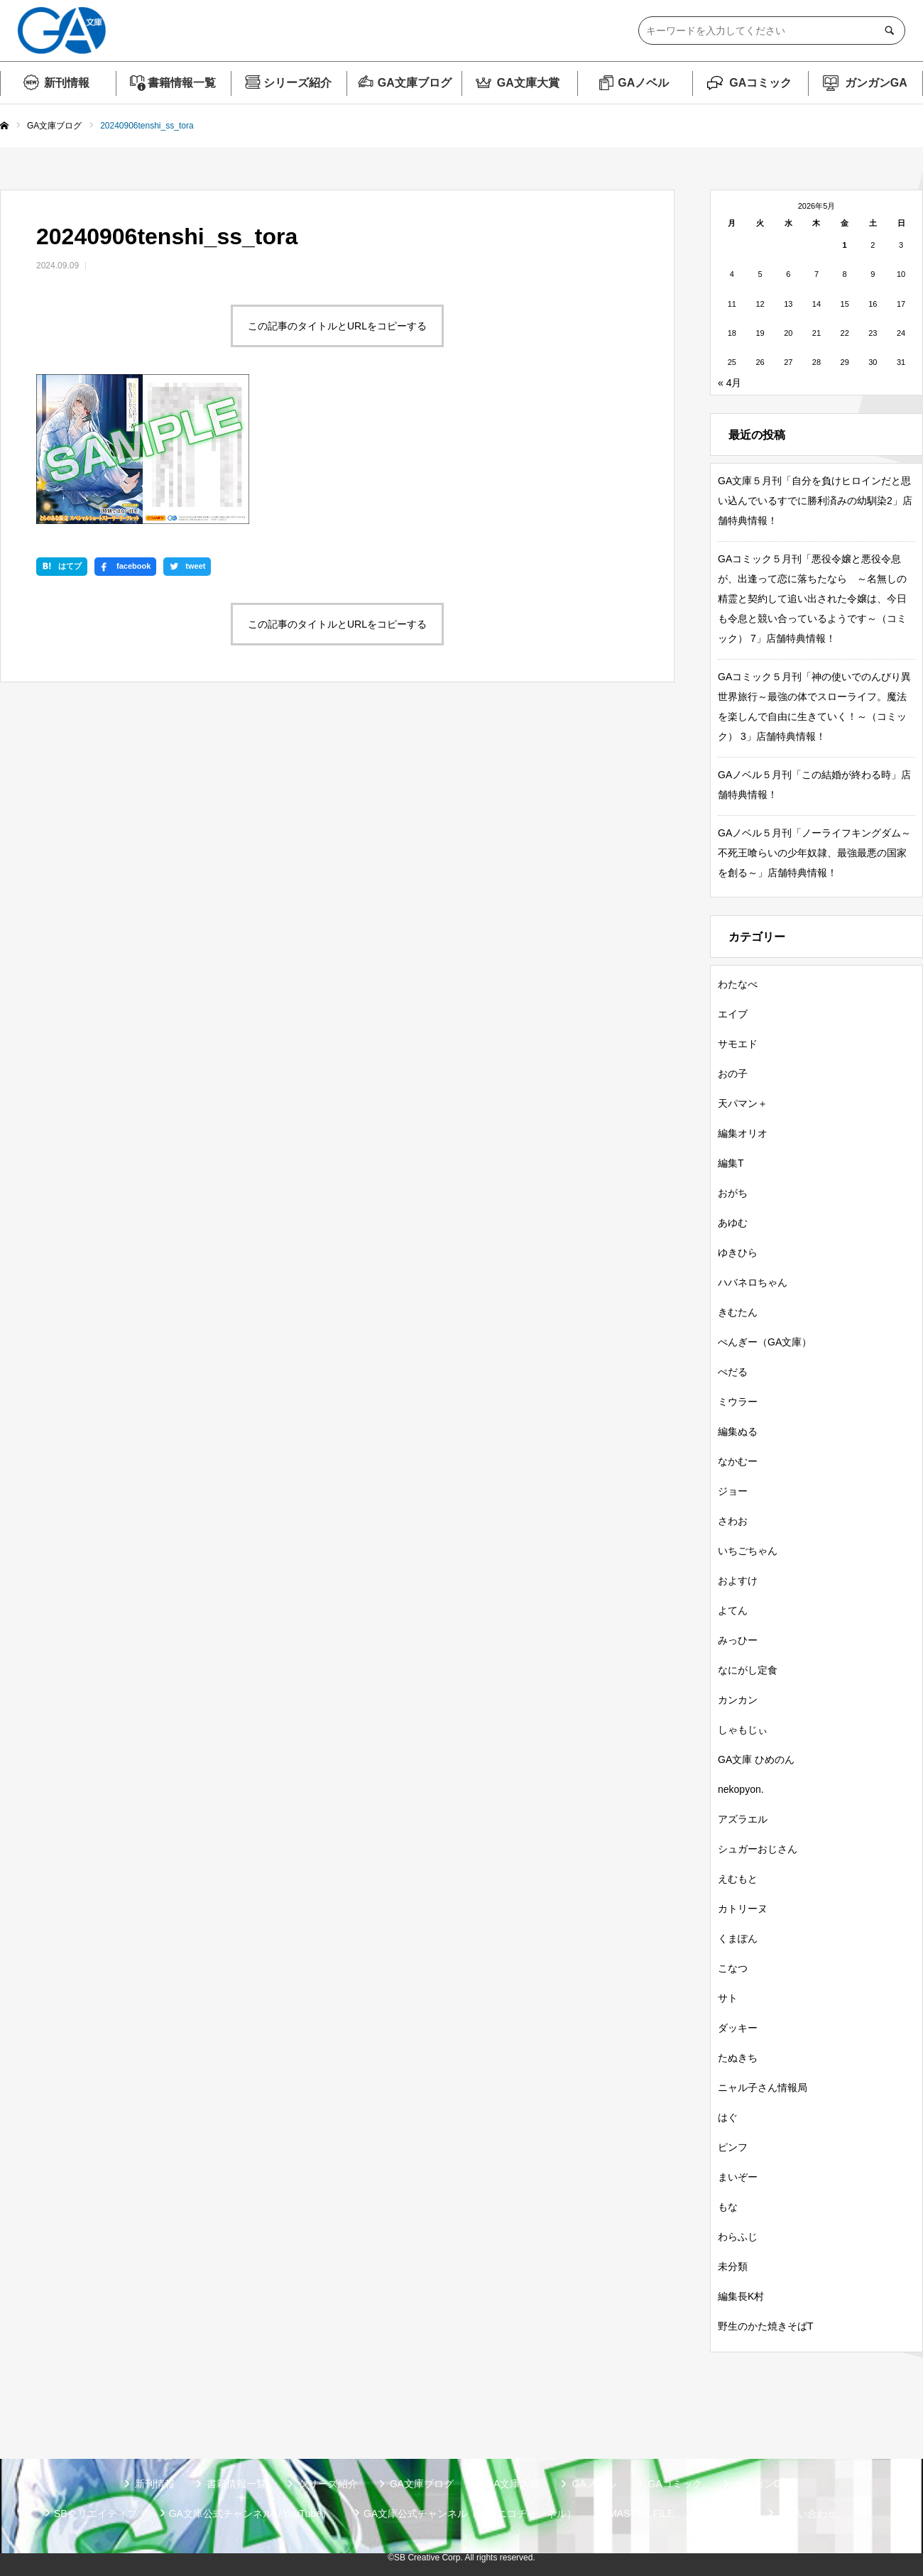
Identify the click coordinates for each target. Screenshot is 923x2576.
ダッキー (738, 2028)
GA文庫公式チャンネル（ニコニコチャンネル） (470, 2513)
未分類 (733, 2266)
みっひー (738, 1640)
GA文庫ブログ (415, 83)
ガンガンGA (876, 83)
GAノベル (643, 83)
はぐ (728, 2117)
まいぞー (738, 2177)
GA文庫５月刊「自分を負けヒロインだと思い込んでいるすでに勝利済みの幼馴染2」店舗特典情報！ (815, 500)
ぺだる (733, 1371)
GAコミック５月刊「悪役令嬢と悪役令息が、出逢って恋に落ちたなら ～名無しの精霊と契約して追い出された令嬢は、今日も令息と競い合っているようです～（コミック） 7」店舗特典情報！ (812, 598)
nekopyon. (741, 1789)
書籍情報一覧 (182, 83)
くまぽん (738, 1938)
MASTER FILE (641, 2513)
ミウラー (738, 1401)
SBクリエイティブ (95, 2513)
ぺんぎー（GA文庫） (765, 1342)
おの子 (733, 1073)
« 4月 (729, 382)
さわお (733, 1521)
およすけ (738, 1580)
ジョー (733, 1491)
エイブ (733, 1014)
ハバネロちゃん (752, 1282)
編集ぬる (738, 1431)
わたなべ (738, 984)
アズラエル (743, 1819)
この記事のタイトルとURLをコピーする (337, 326)
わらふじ (738, 2236)
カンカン (738, 1699)
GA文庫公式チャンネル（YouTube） (250, 2513)
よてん (733, 1610)
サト (728, 1998)
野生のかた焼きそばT (766, 2326)
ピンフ (733, 2147)
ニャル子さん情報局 (762, 2087)
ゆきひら (738, 1252)
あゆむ (733, 1222)
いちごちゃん (747, 1550)
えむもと (738, 1878)
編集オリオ (743, 1133)
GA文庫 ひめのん (756, 1759)
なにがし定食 (747, 1670)
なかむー (738, 1461)
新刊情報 (66, 83)
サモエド (738, 1043)
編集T (731, 1163)
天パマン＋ (743, 1103)
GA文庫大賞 (528, 83)
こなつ (733, 1968)
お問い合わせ (807, 2513)
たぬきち (738, 2057)
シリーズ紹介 (297, 83)
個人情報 (726, 2513)
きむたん (738, 1312)
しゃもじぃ (743, 1729)
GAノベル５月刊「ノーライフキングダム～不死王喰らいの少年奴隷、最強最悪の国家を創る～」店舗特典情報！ (814, 852)
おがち (733, 1193)
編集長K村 (741, 2296)
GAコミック (760, 83)
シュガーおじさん (757, 1849)
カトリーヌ (743, 1908)
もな (728, 2206)
